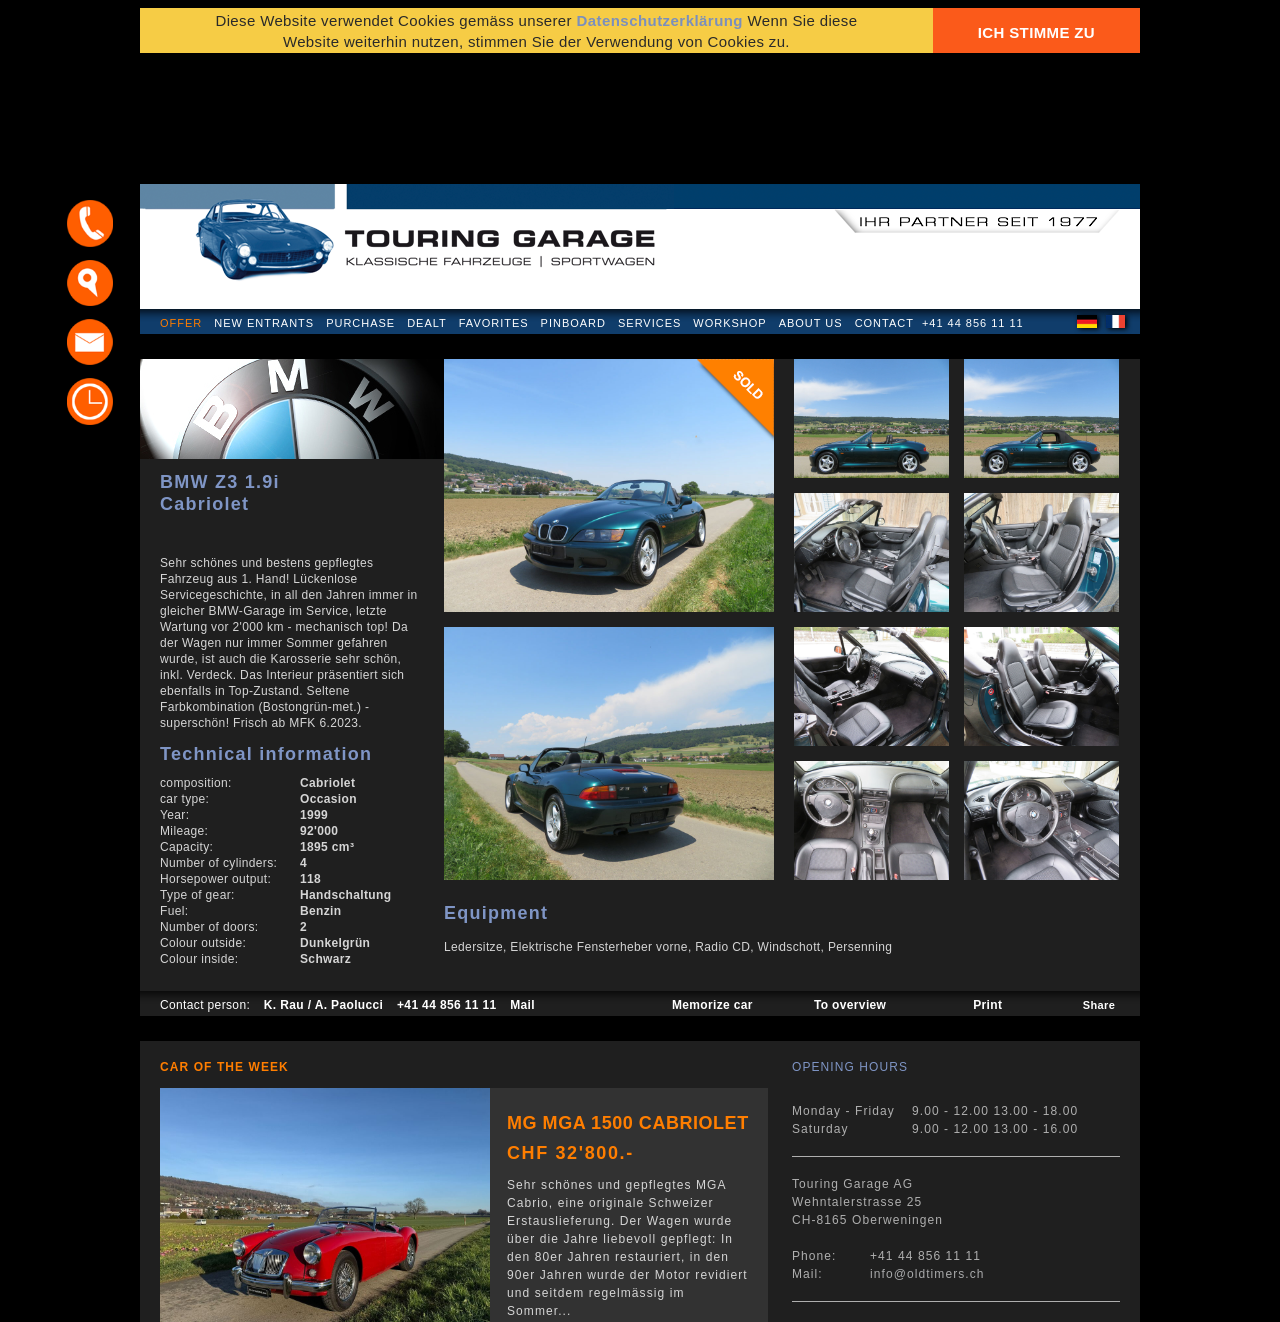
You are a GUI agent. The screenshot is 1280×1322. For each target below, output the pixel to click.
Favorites (494, 204)
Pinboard (573, 204)
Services (649, 204)
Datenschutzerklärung (659, 32)
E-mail (880, 1296)
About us (811, 204)
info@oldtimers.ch (927, 1155)
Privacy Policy (207, 1296)
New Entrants (264, 204)
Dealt (427, 204)
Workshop (729, 204)
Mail (522, 886)
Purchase (360, 204)
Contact (884, 204)
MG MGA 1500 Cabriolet (628, 1004)
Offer (181, 204)
